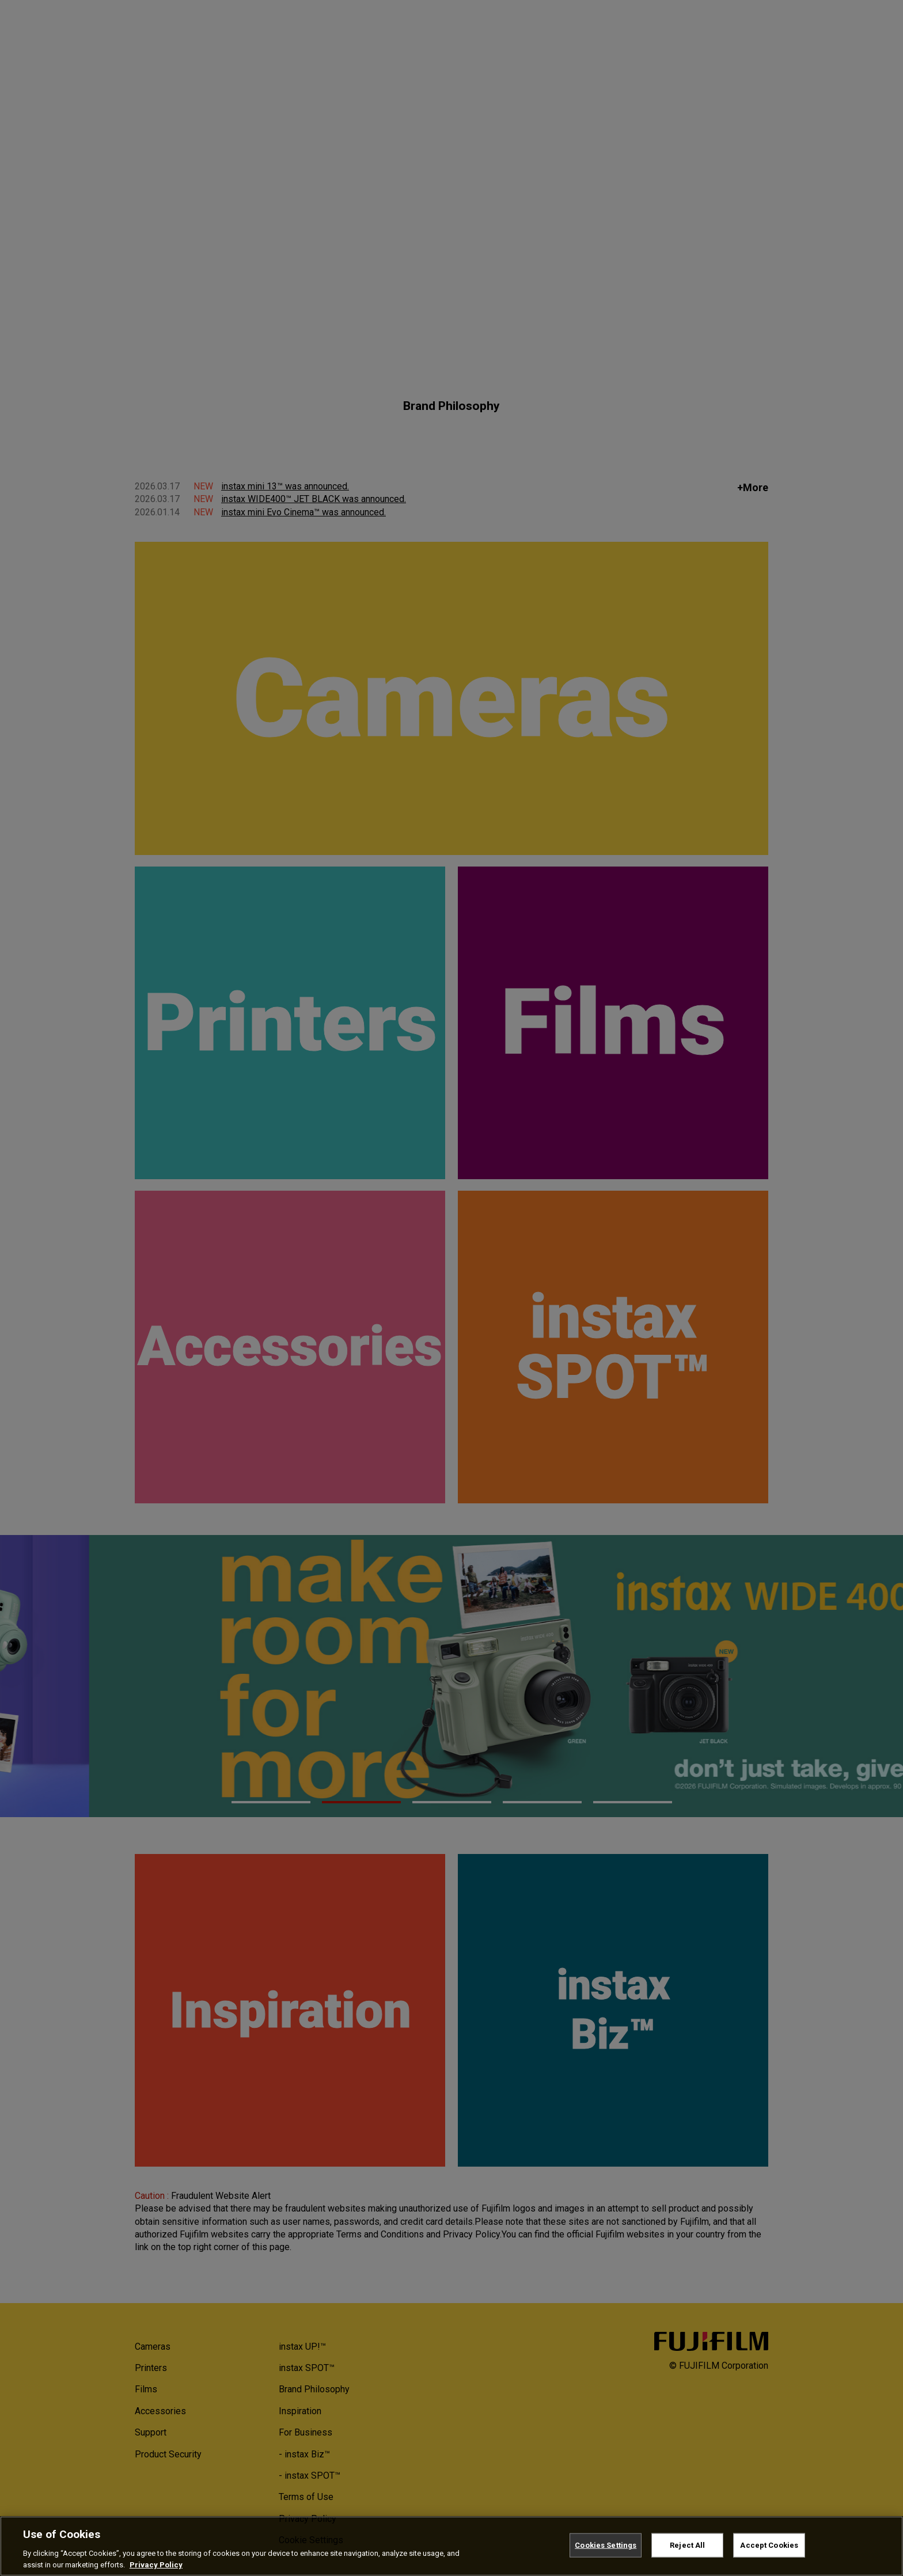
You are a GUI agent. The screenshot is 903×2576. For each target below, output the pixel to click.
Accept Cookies (769, 2550)
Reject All (687, 2550)
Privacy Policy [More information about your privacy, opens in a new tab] (156, 2570)
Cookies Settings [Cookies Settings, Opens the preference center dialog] (605, 2550)
